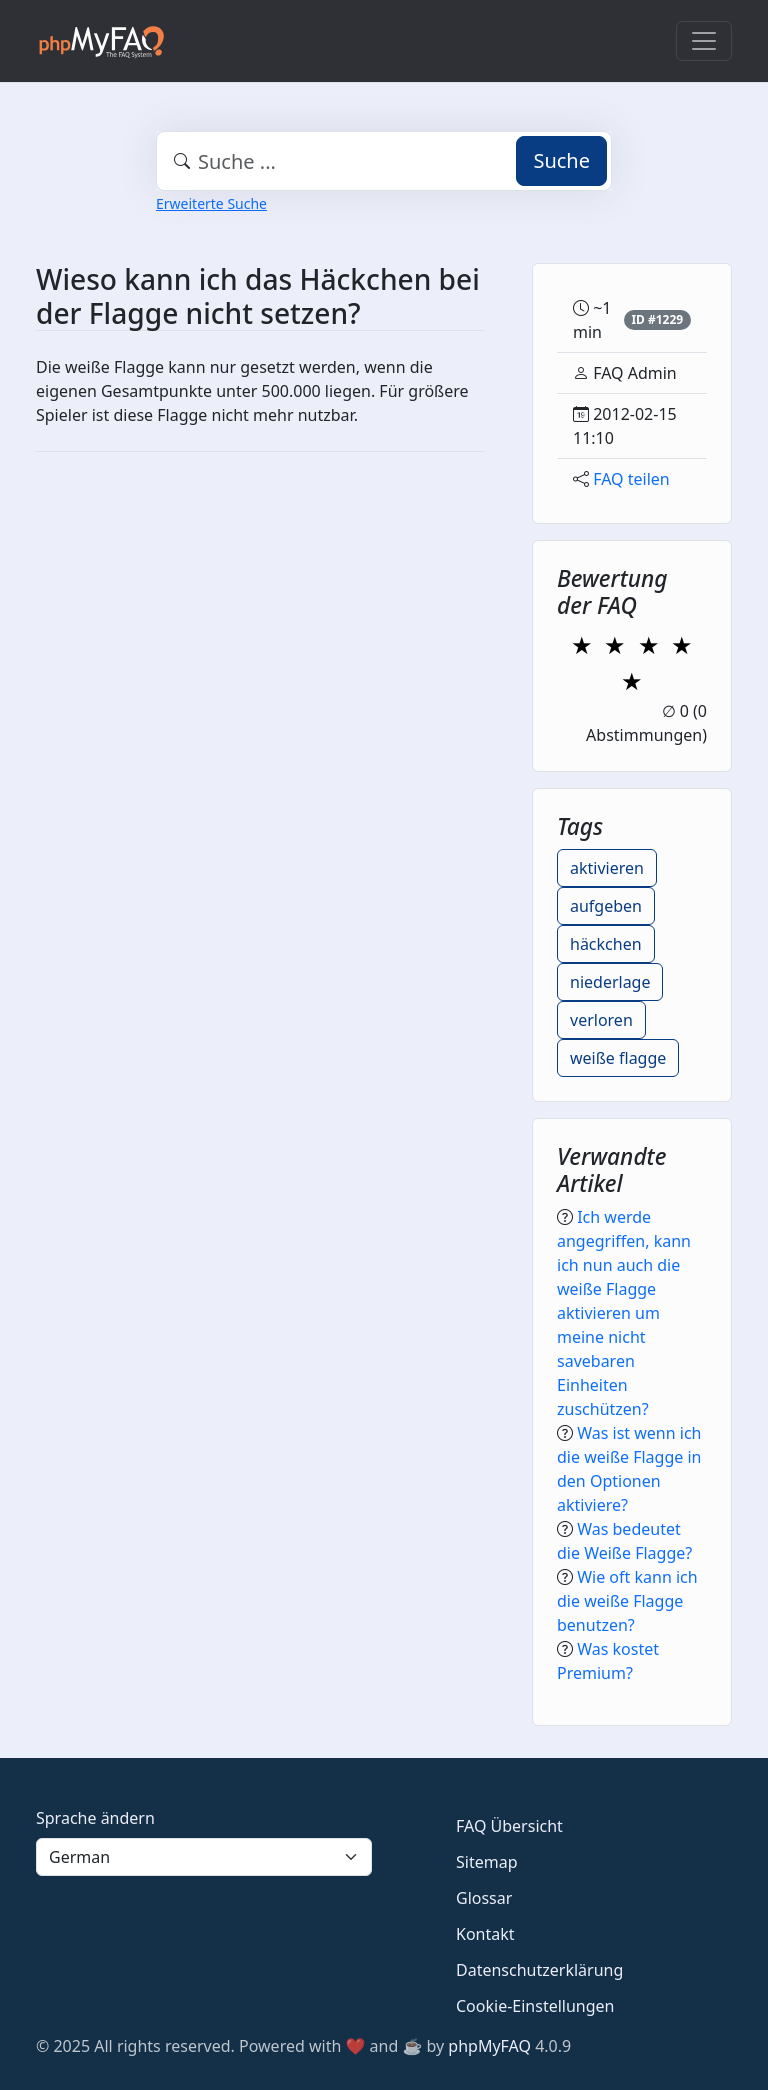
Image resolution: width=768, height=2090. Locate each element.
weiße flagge (618, 1058)
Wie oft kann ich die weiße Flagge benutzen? (627, 1601)
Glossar (484, 1898)
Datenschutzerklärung (539, 1970)
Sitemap (487, 1862)
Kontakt (485, 1934)
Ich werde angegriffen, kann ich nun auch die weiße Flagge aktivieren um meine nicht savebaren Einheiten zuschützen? (624, 1313)
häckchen (606, 944)
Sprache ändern (95, 1818)
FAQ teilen (631, 479)
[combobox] (384, 161)
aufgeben (606, 906)
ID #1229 (657, 319)
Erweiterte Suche (211, 203)
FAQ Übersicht (509, 1826)
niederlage (610, 982)
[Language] (204, 1857)
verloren (601, 1020)
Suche (561, 160)
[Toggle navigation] (704, 41)
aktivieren (607, 868)
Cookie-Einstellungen (535, 2006)
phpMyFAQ (489, 2046)
